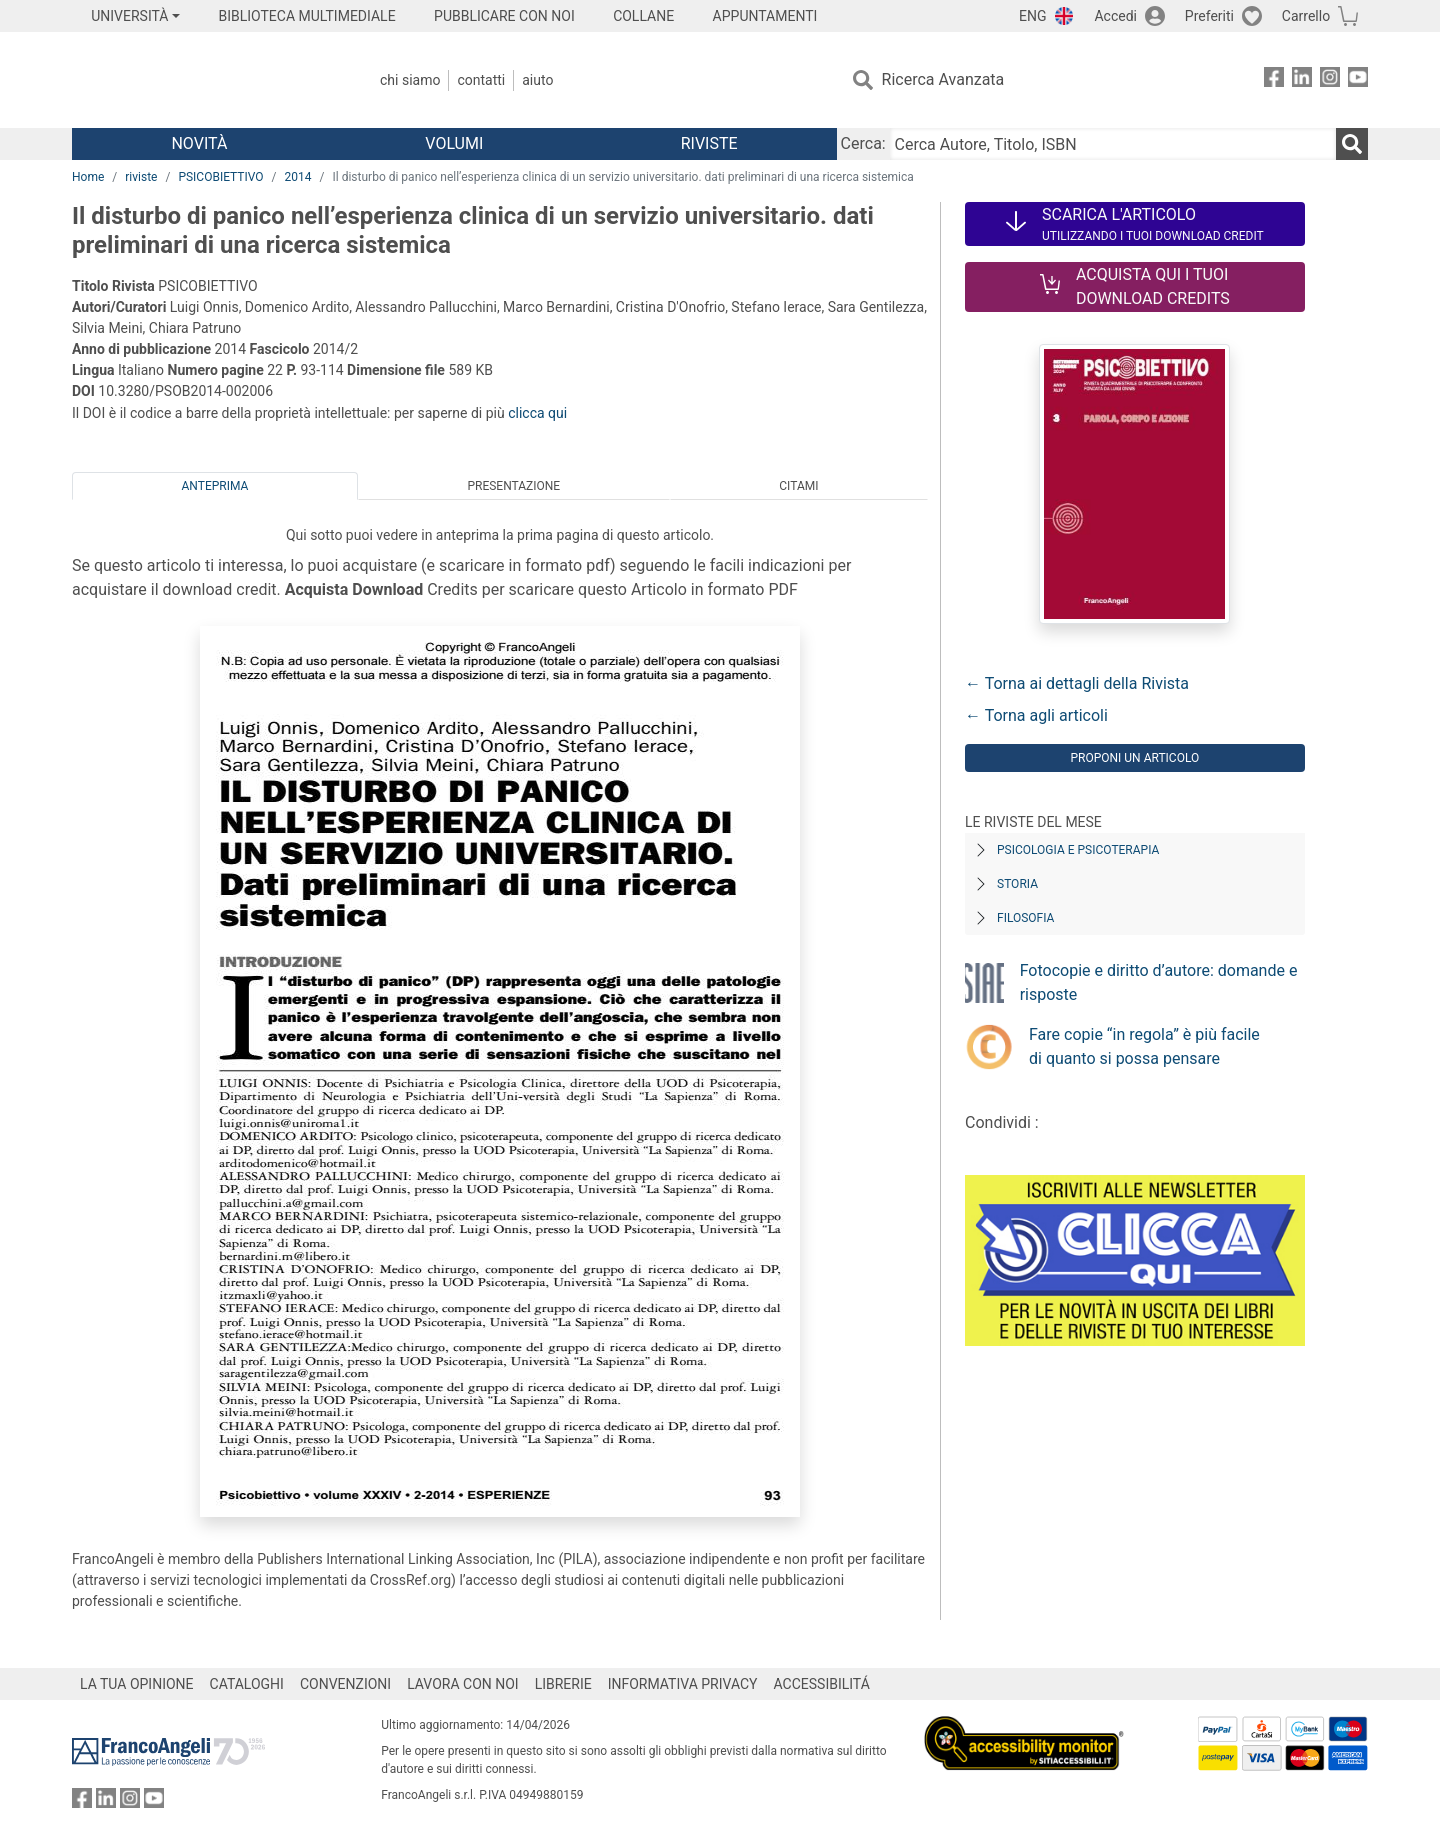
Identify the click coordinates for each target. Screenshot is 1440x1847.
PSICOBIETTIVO (220, 177)
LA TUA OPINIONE (137, 1684)
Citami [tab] (798, 486)
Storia (1017, 884)
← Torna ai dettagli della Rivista (1077, 683)
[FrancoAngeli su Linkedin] (1302, 80)
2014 (298, 177)
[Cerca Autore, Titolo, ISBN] (1113, 144)
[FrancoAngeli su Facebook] (1274, 80)
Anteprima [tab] (215, 486)
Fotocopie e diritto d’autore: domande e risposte (1159, 982)
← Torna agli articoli (1036, 715)
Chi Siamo (410, 80)
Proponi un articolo (1134, 758)
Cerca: (863, 143)
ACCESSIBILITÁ (822, 1684)
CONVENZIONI (345, 1684)
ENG (1032, 16)
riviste (141, 177)
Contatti (481, 80)
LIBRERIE (563, 1684)
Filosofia (1025, 918)
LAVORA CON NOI (463, 1684)
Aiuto (537, 80)
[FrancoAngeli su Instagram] (1330, 80)
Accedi (1115, 16)
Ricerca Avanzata (943, 79)
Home (88, 177)
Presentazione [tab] (513, 486)
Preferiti (1209, 16)
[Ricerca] (1352, 144)
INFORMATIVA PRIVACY (683, 1684)
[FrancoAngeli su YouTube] (1358, 80)
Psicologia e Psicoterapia (1078, 850)
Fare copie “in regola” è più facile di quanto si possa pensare (1144, 1046)
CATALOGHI (247, 1684)
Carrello (1306, 16)
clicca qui (537, 413)
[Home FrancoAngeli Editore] (204, 80)
